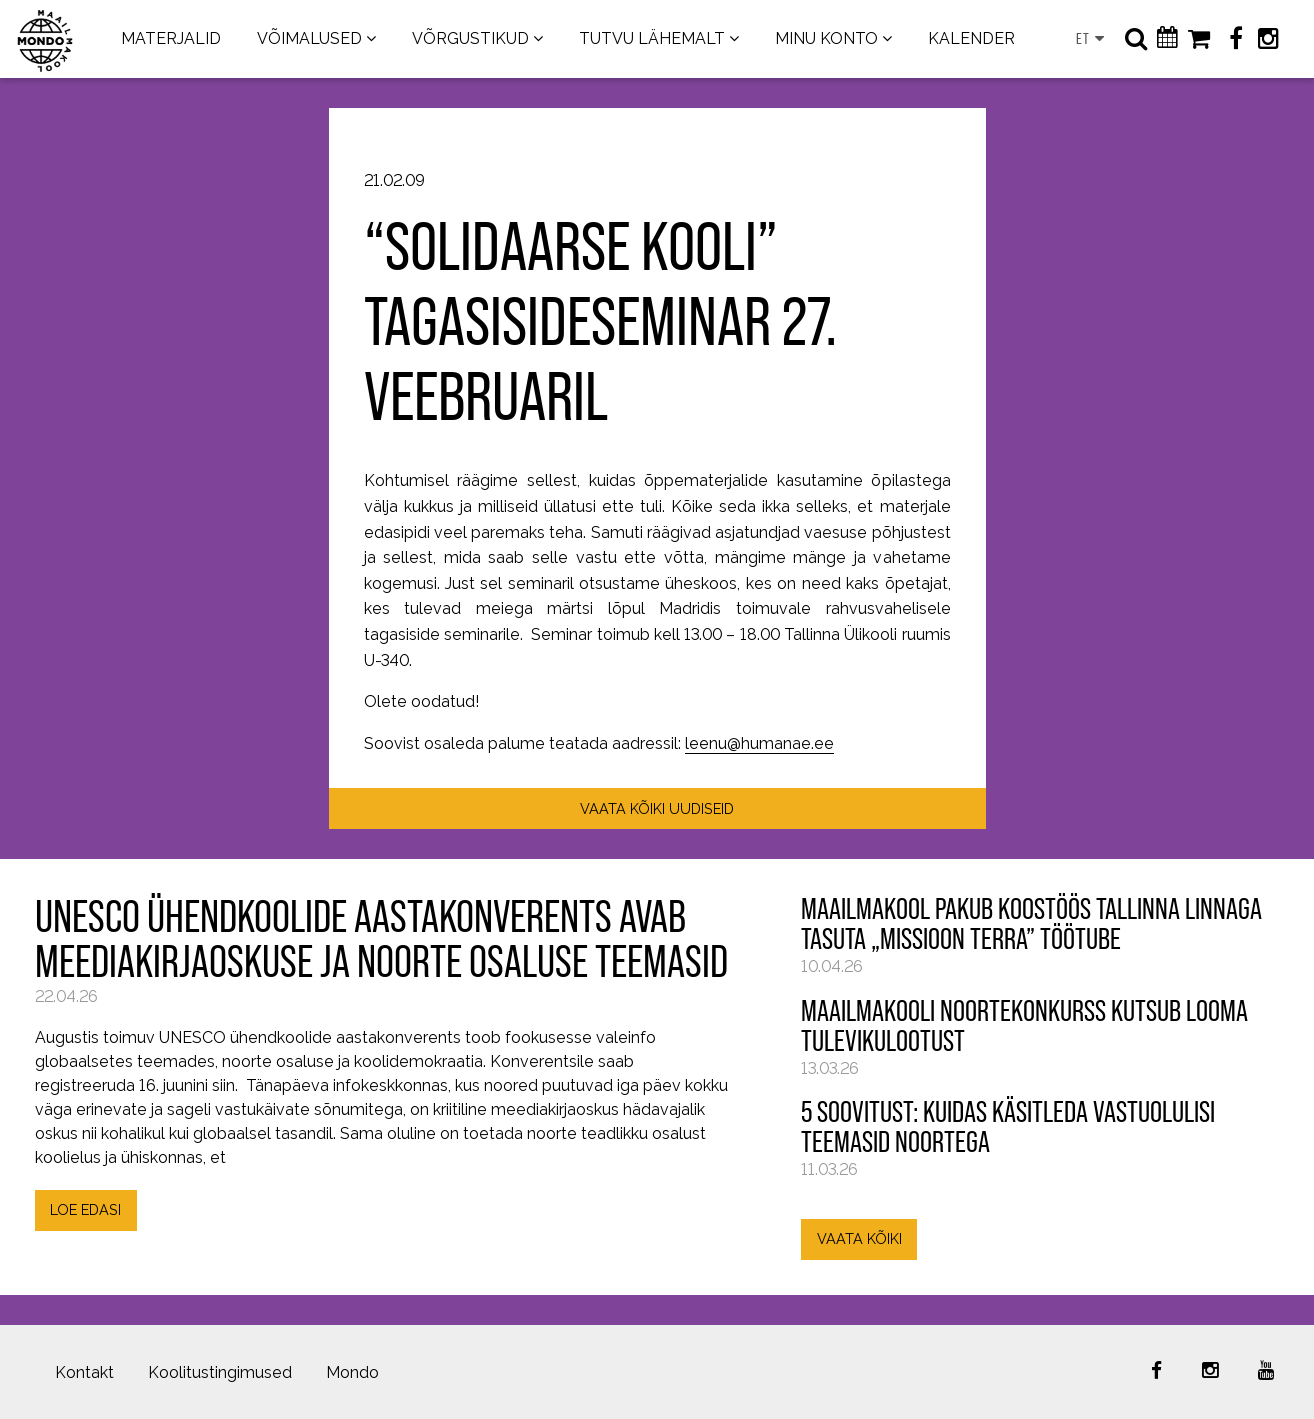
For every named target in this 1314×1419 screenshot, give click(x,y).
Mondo (352, 1372)
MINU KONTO (826, 38)
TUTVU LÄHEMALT (652, 38)
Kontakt (84, 1372)
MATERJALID (171, 38)
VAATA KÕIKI (859, 1238)
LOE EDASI (85, 1209)
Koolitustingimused (220, 1372)
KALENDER (971, 38)
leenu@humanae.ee (759, 743)
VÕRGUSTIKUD (470, 38)
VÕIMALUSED (309, 38)
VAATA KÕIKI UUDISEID (657, 808)
